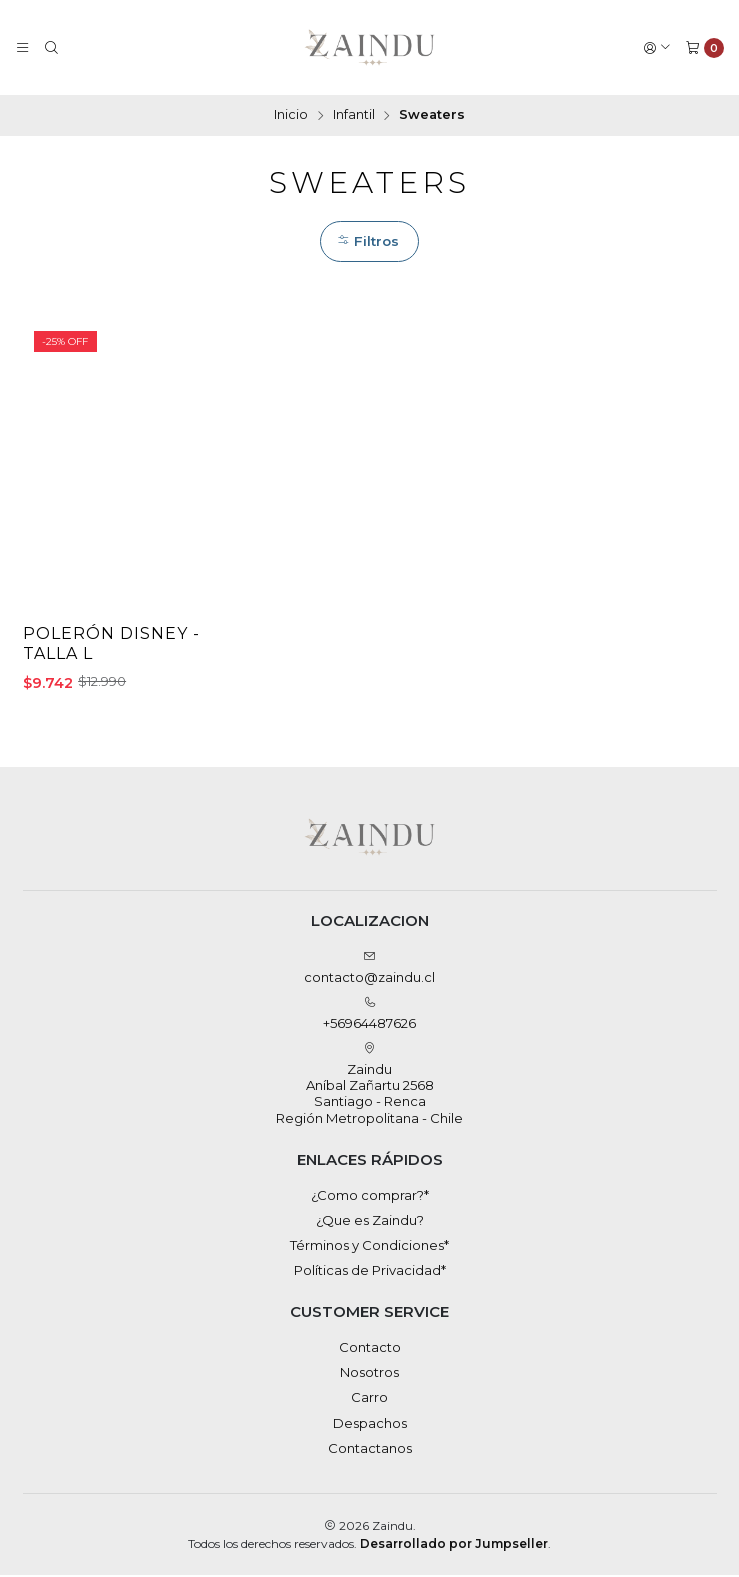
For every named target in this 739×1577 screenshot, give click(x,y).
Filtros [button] (367, 241)
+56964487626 (369, 1015)
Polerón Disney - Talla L (113, 645)
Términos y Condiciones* (369, 1247)
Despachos (370, 1425)
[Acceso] (657, 47)
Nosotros (369, 1374)
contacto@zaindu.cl (369, 969)
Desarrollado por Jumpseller (454, 1544)
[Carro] (704, 47)
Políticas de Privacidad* (370, 1272)
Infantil (354, 115)
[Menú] (22, 47)
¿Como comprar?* (370, 1196)
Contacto (370, 1349)
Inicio (291, 115)
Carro (369, 1399)
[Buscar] (51, 47)
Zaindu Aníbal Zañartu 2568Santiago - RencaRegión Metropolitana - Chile (369, 1086)
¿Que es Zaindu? (370, 1222)
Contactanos (370, 1450)
